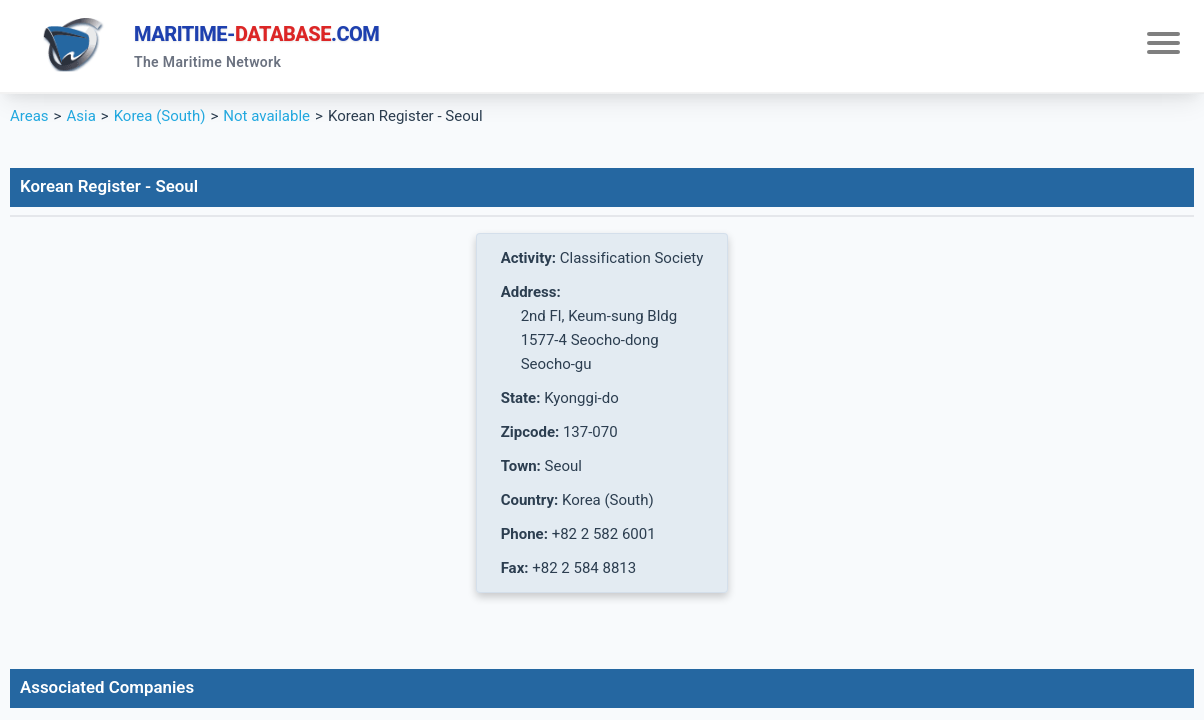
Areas (29, 116)
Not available (266, 116)
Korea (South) (160, 116)
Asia (80, 116)
